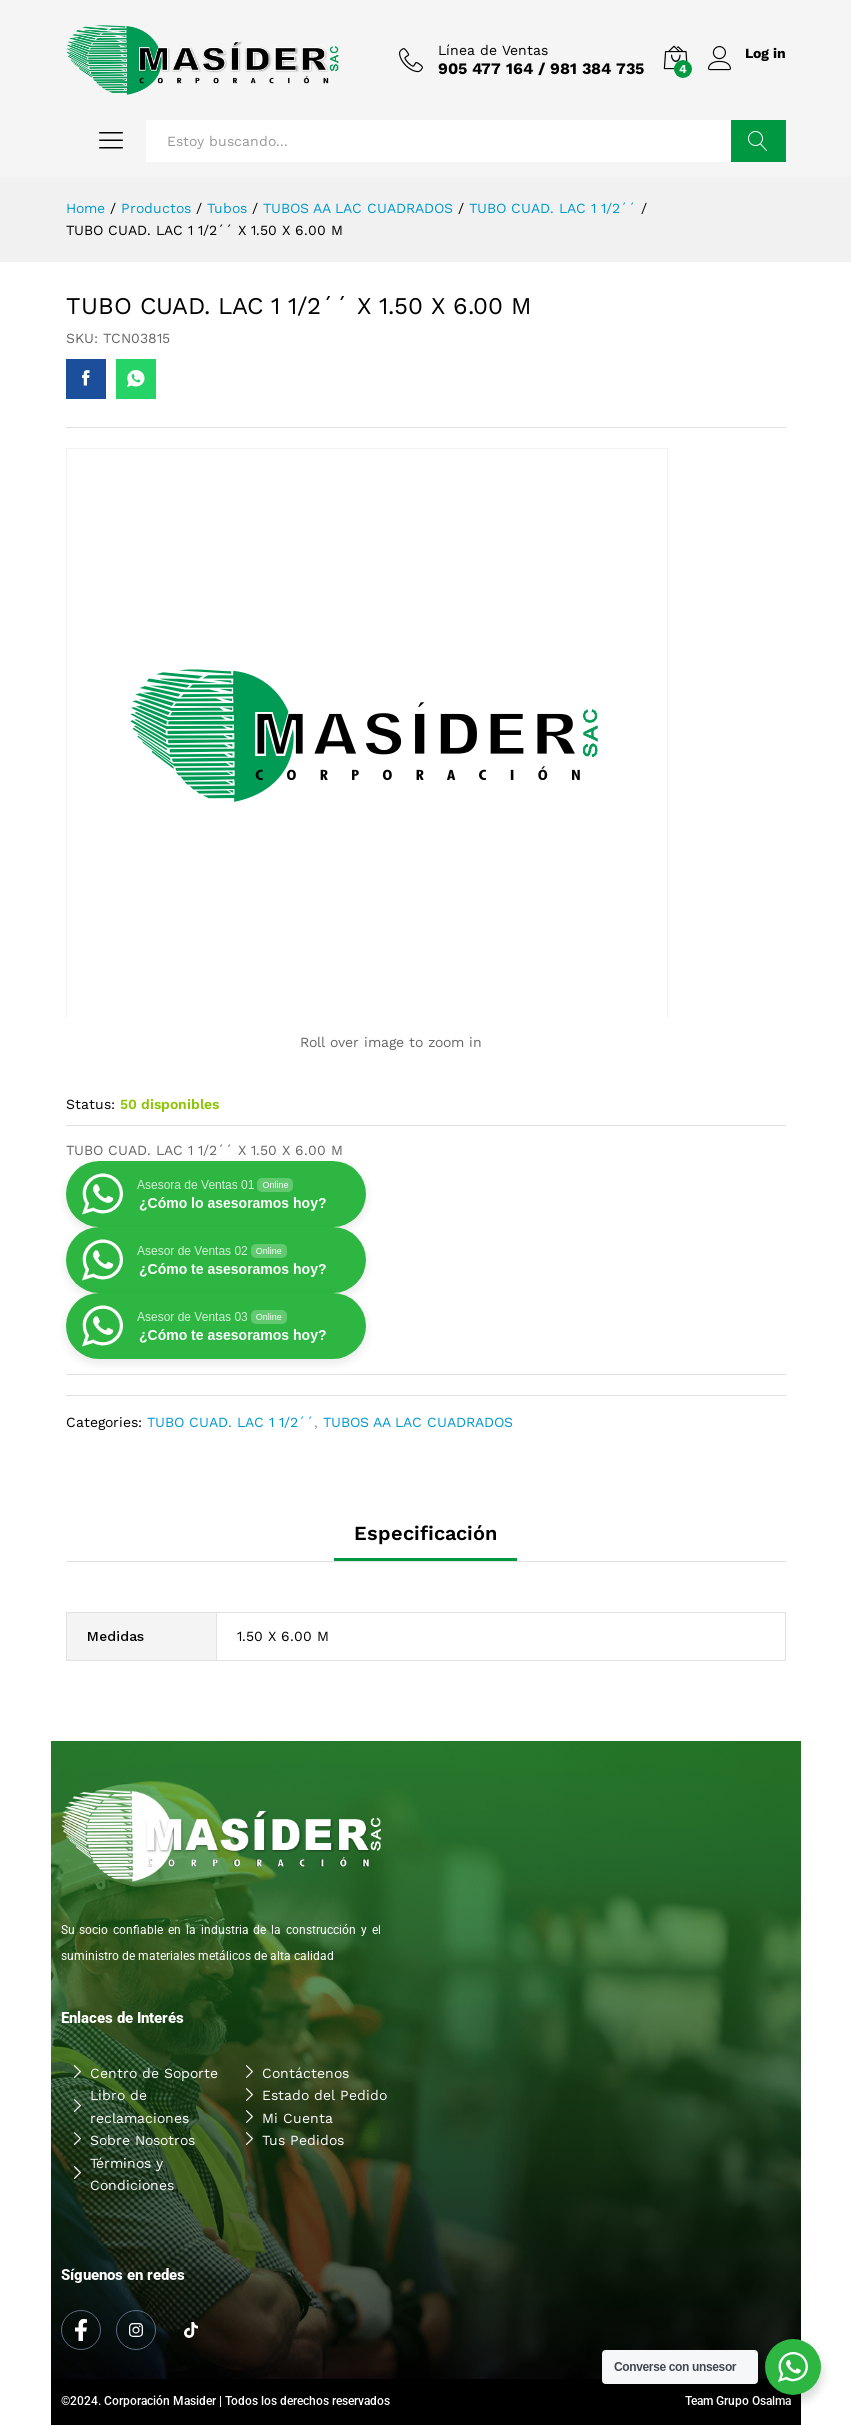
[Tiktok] (191, 2331)
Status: (90, 1104)
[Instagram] (136, 2330)
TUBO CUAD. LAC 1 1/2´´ (230, 1422)
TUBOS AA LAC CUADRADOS (418, 1422)
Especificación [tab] (425, 1533)
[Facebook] (81, 2330)
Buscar (758, 141)
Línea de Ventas (488, 50)
